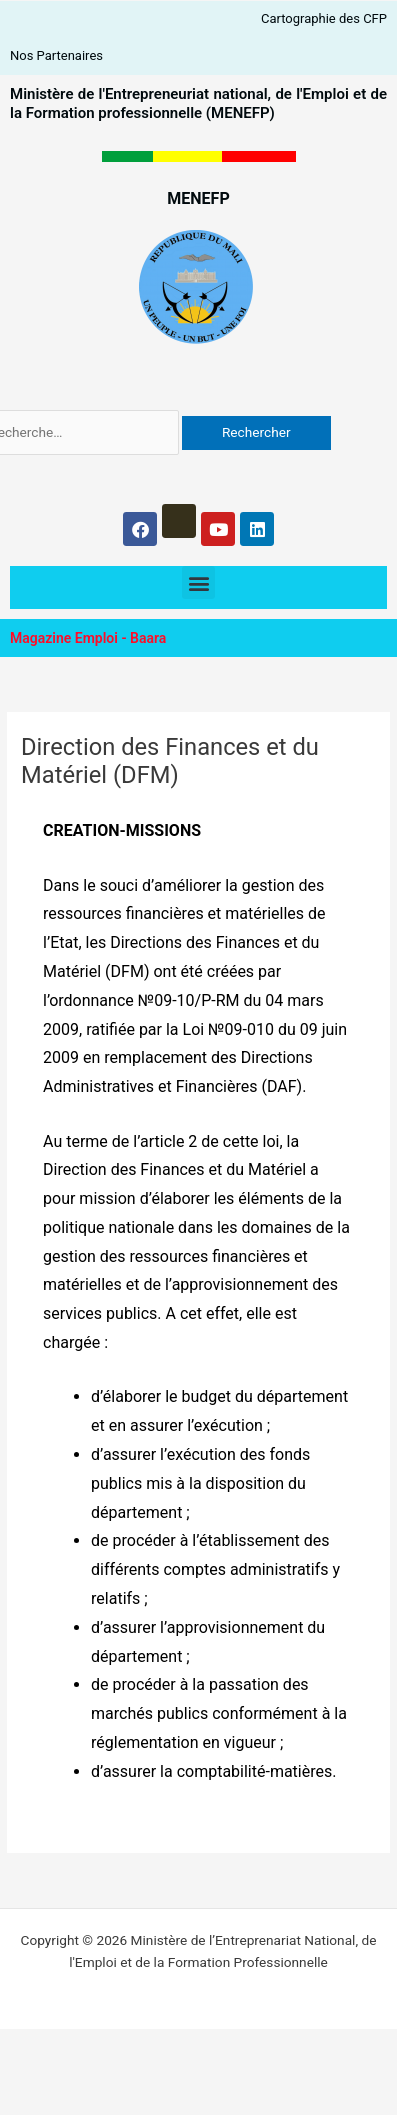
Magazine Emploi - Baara (88, 638)
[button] (198, 582)
